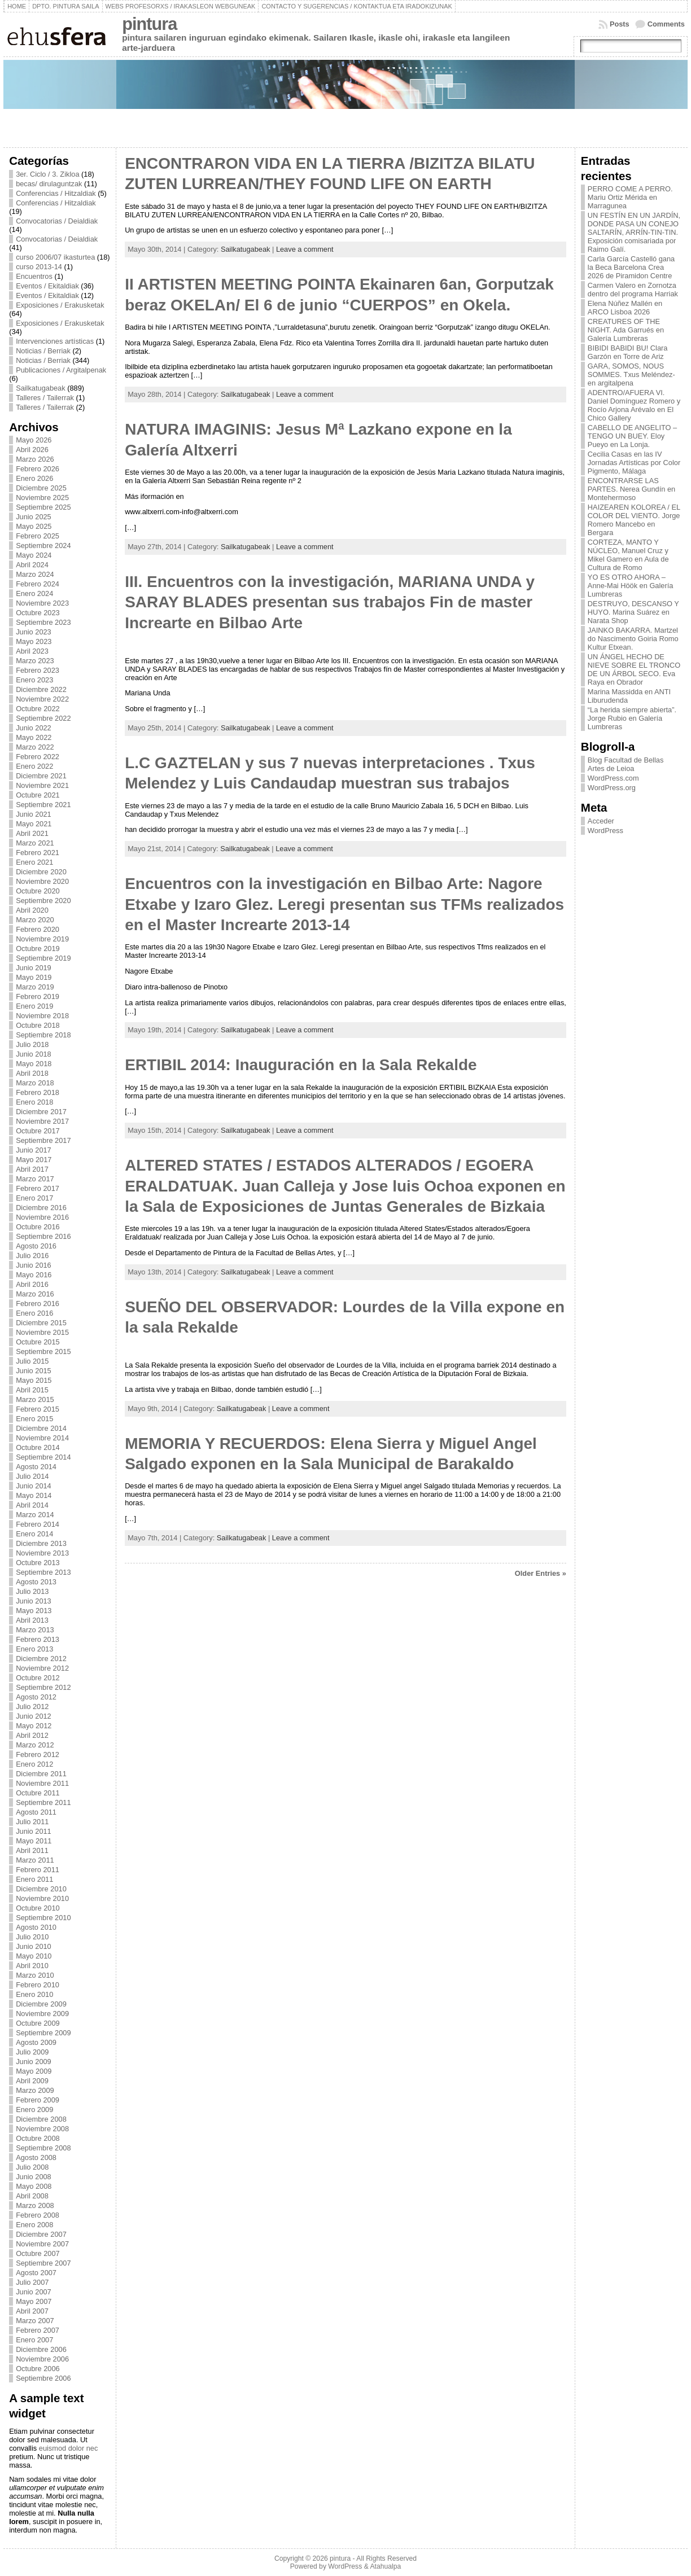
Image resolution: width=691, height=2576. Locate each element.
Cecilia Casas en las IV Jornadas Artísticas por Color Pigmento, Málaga (634, 462)
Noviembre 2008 (42, 2128)
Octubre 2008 (38, 2138)
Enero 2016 (34, 1313)
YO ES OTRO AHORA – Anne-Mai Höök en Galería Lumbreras (630, 585)
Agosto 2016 (36, 1246)
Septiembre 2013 (43, 1572)
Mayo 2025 (33, 526)
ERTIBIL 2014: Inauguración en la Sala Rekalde (300, 1065)
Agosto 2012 (36, 1697)
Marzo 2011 (35, 1860)
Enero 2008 (34, 2224)
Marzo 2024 (35, 574)
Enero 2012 (34, 1764)
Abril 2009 (32, 2080)
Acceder (601, 821)
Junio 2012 (33, 1716)
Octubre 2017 (38, 1131)
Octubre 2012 (38, 1677)
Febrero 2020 (37, 929)
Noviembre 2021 (42, 785)
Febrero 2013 (37, 1639)
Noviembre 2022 (42, 699)
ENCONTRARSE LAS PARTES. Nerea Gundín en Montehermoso (631, 489)
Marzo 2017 (35, 1179)
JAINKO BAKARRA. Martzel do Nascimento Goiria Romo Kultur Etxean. (633, 638)
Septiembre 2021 (43, 804)
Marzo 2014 (35, 1514)
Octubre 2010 (38, 1908)
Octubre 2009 (38, 2023)
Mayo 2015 (33, 1380)
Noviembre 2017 (42, 1121)
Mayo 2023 (33, 641)
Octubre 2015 (38, 1342)
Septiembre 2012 (43, 1687)
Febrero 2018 (37, 1092)
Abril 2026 (32, 449)
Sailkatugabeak (40, 388)
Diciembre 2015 (41, 1322)
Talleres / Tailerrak (45, 397)
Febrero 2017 (37, 1188)
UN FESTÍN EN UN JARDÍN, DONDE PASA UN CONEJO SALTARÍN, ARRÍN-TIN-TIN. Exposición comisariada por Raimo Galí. (634, 232)
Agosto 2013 (36, 1582)
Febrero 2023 (37, 670)
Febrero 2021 (37, 852)
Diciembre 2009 (41, 2004)
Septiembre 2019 (43, 958)
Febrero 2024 (37, 584)
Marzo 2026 (35, 459)
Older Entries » (540, 1573)
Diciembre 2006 (41, 2349)
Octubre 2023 (38, 612)
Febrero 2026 (37, 469)
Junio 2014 (33, 1486)
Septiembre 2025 (43, 507)
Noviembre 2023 (42, 603)
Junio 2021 (33, 814)
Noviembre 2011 (42, 1783)
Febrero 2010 (37, 1985)
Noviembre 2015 (42, 1332)
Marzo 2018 (35, 1083)
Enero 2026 (34, 478)
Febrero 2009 (37, 2100)
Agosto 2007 (36, 2272)
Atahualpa (385, 2566)
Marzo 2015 (35, 1399)
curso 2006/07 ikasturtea (55, 257)
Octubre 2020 (38, 891)
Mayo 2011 (33, 1841)
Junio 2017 (33, 1150)
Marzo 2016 (35, 1294)
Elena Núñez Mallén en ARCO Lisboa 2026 (625, 307)
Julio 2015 (32, 1361)
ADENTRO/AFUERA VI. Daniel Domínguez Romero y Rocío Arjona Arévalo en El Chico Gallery (634, 405)
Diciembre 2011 (41, 1773)
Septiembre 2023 (43, 622)
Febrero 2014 (37, 1524)
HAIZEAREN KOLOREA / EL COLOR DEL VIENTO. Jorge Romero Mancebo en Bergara (634, 520)
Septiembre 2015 (43, 1351)
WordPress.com (613, 778)
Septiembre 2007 (43, 2263)
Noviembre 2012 (42, 1668)
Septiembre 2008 (43, 2148)
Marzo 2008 (35, 2205)
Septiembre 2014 (43, 1457)
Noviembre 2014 (42, 1438)
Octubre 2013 (38, 1562)
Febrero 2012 (37, 1754)
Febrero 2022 (37, 756)
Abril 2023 (32, 651)
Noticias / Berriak (43, 351)
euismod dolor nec (68, 2448)
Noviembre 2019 (42, 939)
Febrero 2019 (37, 996)
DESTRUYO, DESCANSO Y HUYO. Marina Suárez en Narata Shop (633, 612)
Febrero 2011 (37, 1869)
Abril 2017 (32, 1169)
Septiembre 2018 (43, 1035)
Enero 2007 (34, 2340)
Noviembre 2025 (42, 497)
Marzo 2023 (35, 660)
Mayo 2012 (33, 1725)
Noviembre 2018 (42, 1015)
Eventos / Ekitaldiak (47, 286)
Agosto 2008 (36, 2157)
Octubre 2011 (38, 1793)
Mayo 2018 (33, 1063)
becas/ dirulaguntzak (49, 183)
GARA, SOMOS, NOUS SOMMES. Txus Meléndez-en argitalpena (631, 374)
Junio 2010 (33, 1946)
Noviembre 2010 (42, 1898)
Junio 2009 (33, 2061)
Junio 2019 (33, 967)
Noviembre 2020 (42, 881)
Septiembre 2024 (43, 545)
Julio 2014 (32, 1476)
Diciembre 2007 (41, 2234)
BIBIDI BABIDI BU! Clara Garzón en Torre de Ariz (628, 352)
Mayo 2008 (33, 2186)
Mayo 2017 (33, 1159)
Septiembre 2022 (43, 718)
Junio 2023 (33, 632)
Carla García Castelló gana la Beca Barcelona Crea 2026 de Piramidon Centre (631, 267)
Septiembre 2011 (43, 1802)
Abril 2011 (32, 1850)
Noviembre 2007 (42, 2244)
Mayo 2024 (33, 555)
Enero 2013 (34, 1649)
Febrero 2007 (37, 2330)
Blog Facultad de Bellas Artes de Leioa (625, 764)
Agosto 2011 (36, 1812)
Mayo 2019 (33, 977)
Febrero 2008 (37, 2215)
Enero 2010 (34, 1994)
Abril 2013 (32, 1620)
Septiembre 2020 (43, 900)
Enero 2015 (34, 1418)
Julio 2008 (32, 2167)
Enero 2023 (34, 680)
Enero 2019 (34, 1006)
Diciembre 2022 (41, 689)
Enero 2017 (34, 1198)
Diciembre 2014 (41, 1428)
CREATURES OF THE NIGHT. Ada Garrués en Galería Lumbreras (626, 330)
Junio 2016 (33, 1265)
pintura (149, 24)
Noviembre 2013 (42, 1553)
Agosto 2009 (36, 2042)
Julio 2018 (32, 1044)
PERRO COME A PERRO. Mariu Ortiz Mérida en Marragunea (630, 197)
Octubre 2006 (38, 2368)
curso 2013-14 (39, 266)
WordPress (605, 830)
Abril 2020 (32, 910)
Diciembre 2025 (41, 488)
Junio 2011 (33, 1831)
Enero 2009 (34, 2109)
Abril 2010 (32, 1965)
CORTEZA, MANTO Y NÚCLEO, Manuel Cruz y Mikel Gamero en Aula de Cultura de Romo (628, 555)
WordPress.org (612, 787)
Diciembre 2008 (41, 2119)
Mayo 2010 (33, 1956)
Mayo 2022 (33, 737)
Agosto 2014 (36, 1466)
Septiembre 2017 (43, 1140)
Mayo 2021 (33, 824)
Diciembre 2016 (41, 1207)
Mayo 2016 (33, 1275)
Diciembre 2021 (41, 776)
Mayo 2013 (33, 1610)
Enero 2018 (34, 1102)
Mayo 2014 (33, 1495)
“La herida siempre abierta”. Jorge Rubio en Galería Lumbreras (632, 718)
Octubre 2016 (38, 1227)
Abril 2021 (32, 833)
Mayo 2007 (33, 2301)
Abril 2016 (32, 1284)
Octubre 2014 (38, 1447)
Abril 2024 (32, 564)
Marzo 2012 (35, 1745)
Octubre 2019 (38, 948)
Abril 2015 (32, 1390)
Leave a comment (305, 249)
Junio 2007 (33, 2292)
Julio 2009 (32, 2052)
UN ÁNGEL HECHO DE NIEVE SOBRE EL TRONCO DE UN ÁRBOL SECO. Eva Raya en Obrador (634, 669)
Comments (666, 24)
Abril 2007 (32, 2311)
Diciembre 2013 (41, 1543)
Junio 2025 (33, 516)
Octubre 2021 (38, 795)
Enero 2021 (34, 862)
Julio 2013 (32, 1591)
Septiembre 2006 (43, 2378)
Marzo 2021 (35, 843)
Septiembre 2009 (43, 2033)
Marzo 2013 (35, 1630)
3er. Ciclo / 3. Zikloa (47, 174)
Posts (619, 24)
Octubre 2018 (38, 1025)
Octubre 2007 (38, 2253)
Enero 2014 (34, 1534)
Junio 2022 (33, 728)
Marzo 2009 (35, 2090)
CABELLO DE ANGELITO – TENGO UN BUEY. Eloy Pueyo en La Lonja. (632, 436)
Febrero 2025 (37, 536)
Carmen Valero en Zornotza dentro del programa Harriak (633, 289)
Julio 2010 (32, 1937)
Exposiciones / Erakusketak (60, 305)
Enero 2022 (34, 766)
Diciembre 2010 (41, 1889)
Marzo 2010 (35, 1975)
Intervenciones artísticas (55, 341)
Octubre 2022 (38, 708)
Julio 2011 (32, 1821)
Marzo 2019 (35, 987)
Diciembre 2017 (41, 1111)
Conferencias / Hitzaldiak (56, 193)
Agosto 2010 (36, 1927)
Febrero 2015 (37, 1409)
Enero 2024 (34, 593)
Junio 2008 (33, 2176)
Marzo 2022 (35, 747)
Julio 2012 (32, 1706)
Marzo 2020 (35, 919)
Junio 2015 (33, 1370)
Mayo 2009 (33, 2071)
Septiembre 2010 (43, 1917)
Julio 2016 (32, 1255)
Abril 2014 (32, 1505)
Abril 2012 (32, 1735)
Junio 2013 (33, 1601)
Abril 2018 (32, 1073)
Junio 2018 (33, 1054)
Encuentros (34, 276)
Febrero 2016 (37, 1303)
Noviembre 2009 (42, 2013)
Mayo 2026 (33, 440)
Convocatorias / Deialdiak (57, 221)
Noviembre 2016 (42, 1217)
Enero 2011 (34, 1879)
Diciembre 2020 (41, 872)
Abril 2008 (32, 2196)
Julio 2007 (32, 2282)
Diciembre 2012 (41, 1658)
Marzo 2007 (35, 2320)
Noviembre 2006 (42, 2359)
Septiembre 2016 (43, 1236)
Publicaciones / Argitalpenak (61, 370)
